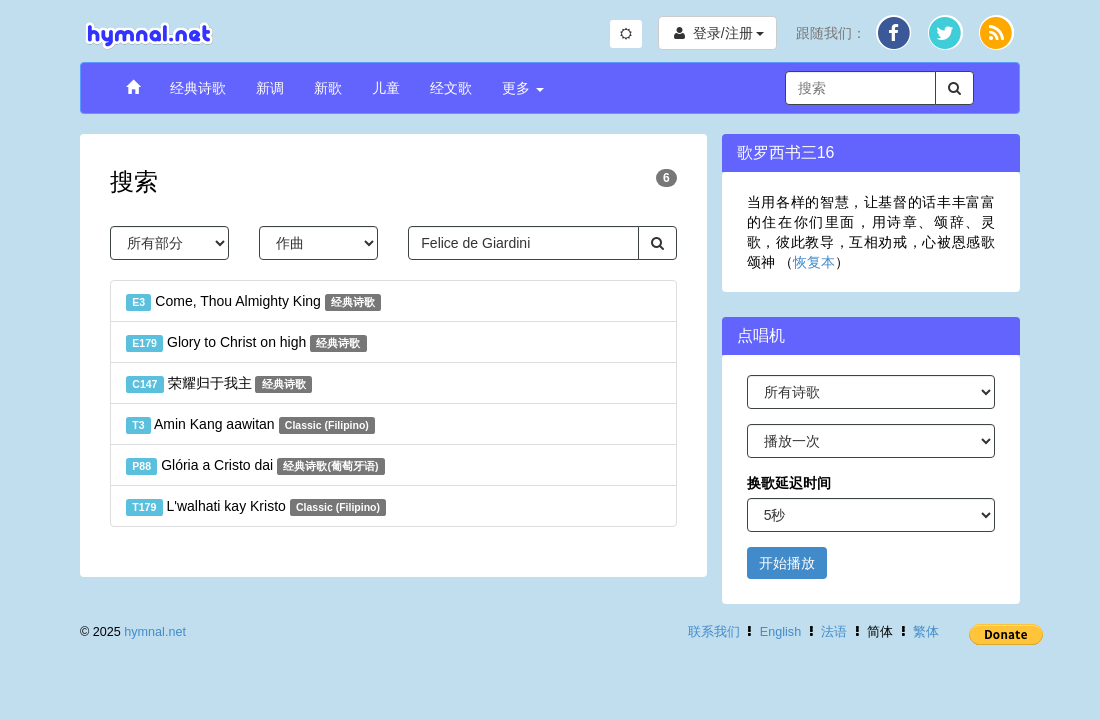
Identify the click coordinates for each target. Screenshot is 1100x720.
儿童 (386, 88)
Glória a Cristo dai (255, 466)
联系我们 (714, 632)
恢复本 (814, 262)
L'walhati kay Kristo (256, 507)
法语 (834, 632)
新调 (270, 88)
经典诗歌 (198, 88)
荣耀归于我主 (219, 384)
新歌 (328, 88)
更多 (523, 88)
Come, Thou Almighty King (253, 302)
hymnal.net (155, 632)
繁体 (926, 632)
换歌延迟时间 (789, 483)
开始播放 (787, 563)
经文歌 (451, 88)
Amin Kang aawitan (250, 425)
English (780, 632)
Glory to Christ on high (246, 343)
